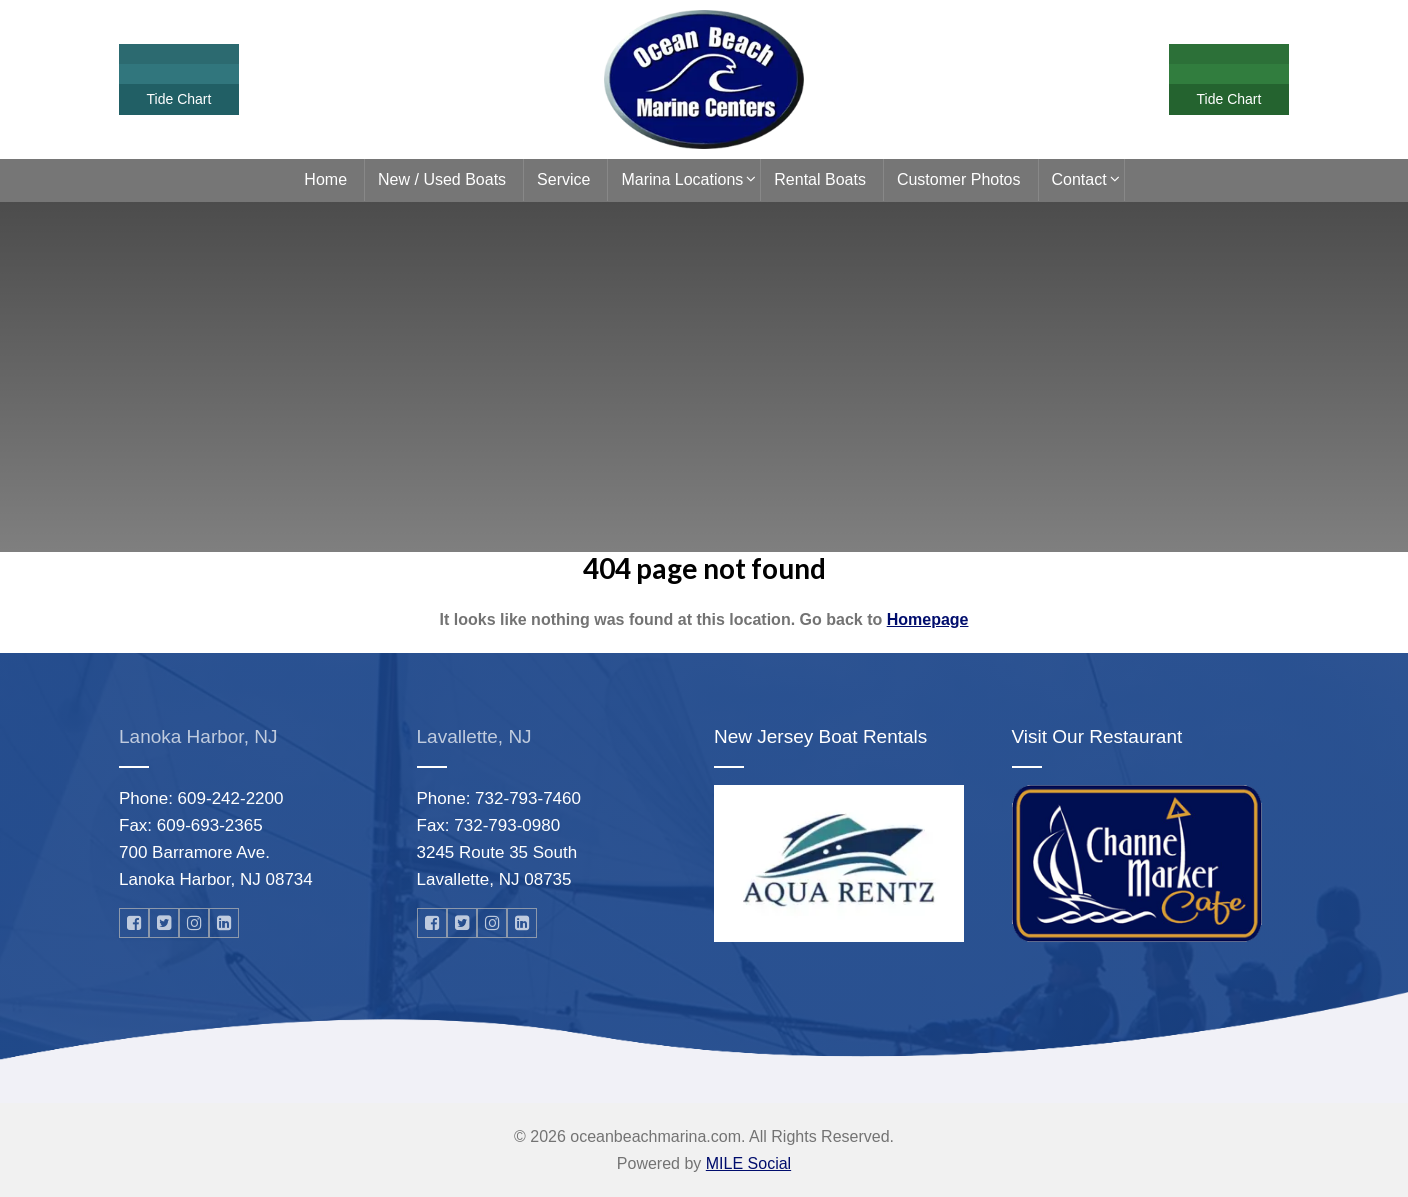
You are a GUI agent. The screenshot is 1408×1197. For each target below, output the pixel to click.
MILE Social (748, 1163)
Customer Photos (959, 179)
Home (325, 179)
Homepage (928, 619)
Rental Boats (820, 179)
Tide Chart (179, 99)
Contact (1079, 179)
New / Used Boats (442, 179)
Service (563, 179)
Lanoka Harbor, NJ (198, 736)
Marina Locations (682, 179)
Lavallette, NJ (474, 736)
